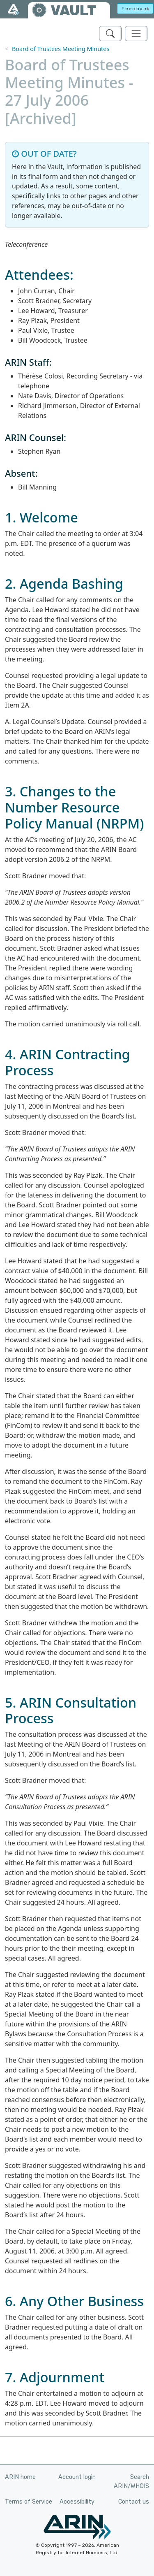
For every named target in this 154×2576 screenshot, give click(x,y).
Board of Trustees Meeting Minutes (60, 49)
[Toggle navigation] (136, 33)
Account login (77, 2477)
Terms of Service (28, 2501)
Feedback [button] (136, 9)
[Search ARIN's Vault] (110, 33)
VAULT (74, 10)
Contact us (133, 2501)
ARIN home (20, 2477)
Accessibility (77, 2501)
